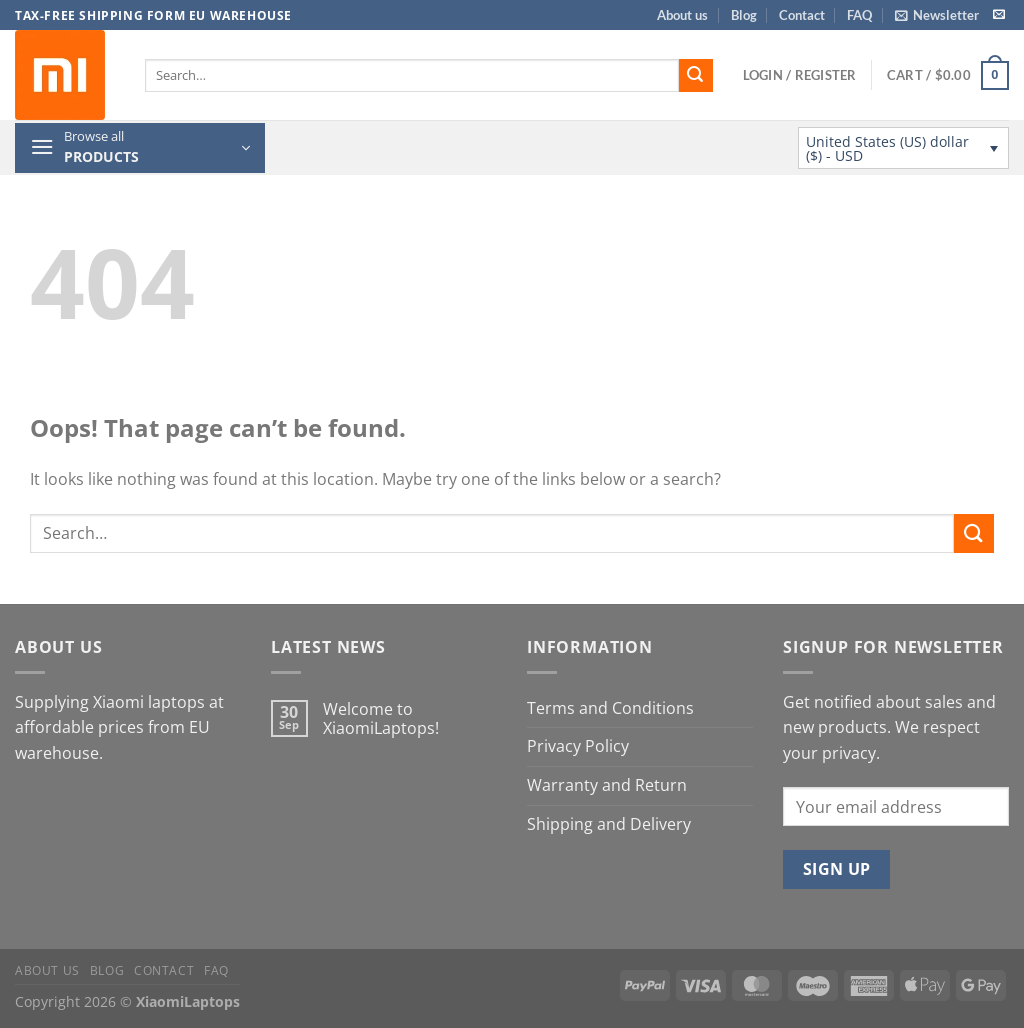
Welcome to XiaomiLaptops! (381, 719)
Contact (802, 15)
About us (682, 15)
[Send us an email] (999, 15)
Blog (744, 15)
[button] (937, 15)
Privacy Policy (578, 746)
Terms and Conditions (610, 708)
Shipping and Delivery (609, 824)
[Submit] (696, 76)
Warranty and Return (607, 785)
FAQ (859, 15)
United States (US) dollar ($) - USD (887, 148)
